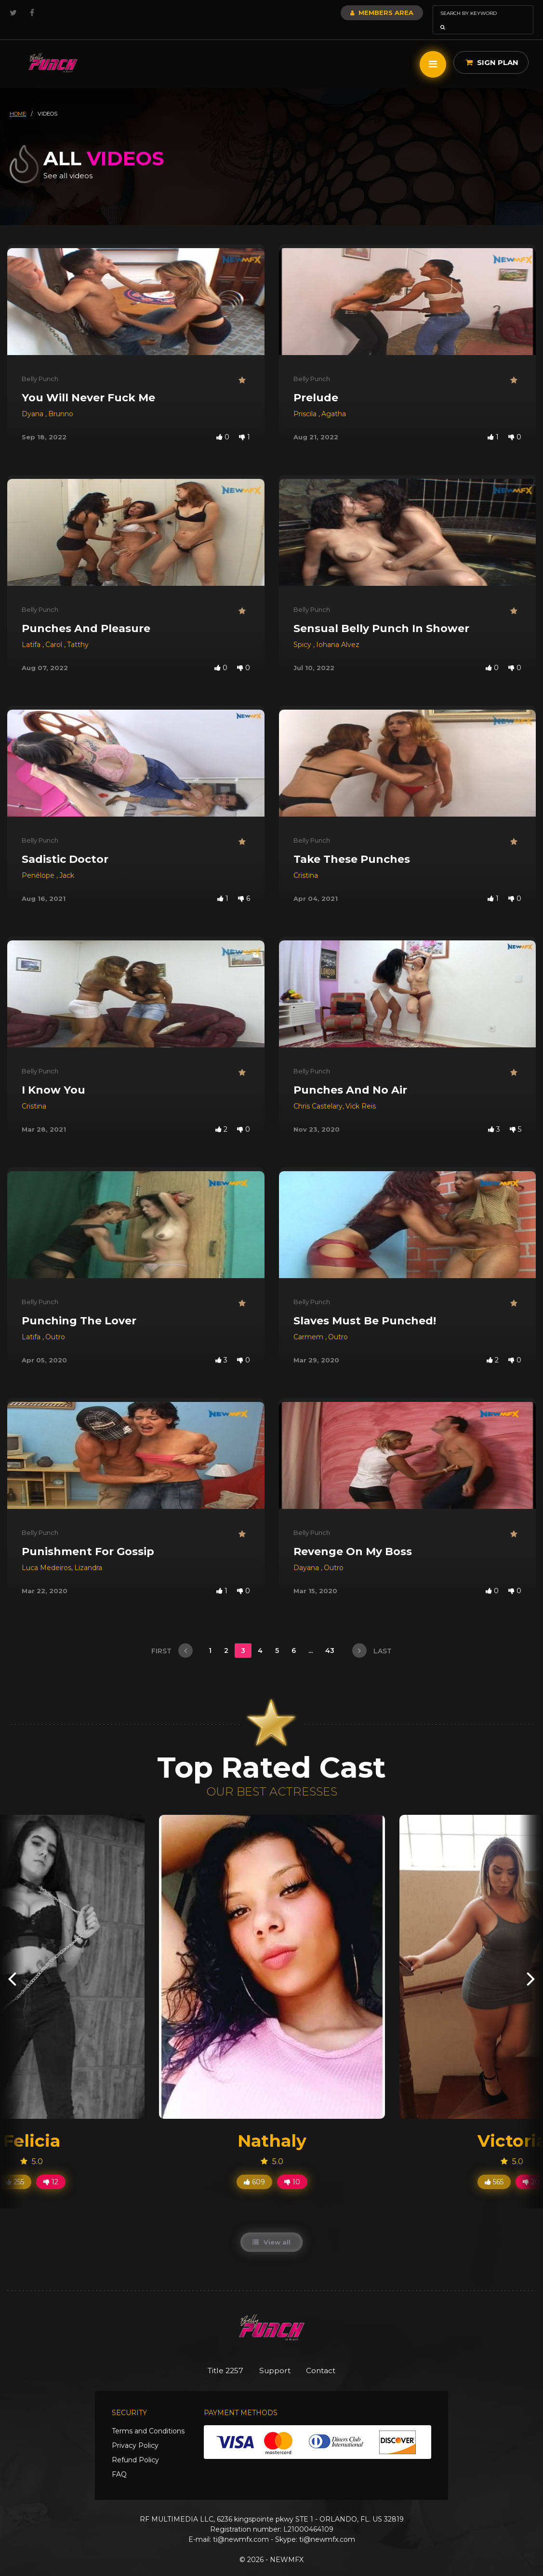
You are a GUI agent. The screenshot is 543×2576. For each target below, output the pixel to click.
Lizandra (88, 1554)
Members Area (355, 12)
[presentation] (12, 1964)
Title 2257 (218, 2357)
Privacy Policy (135, 2432)
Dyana (33, 400)
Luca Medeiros (46, 1554)
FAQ (119, 2461)
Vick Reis (360, 1092)
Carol (54, 631)
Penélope (39, 862)
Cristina (305, 862)
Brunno (60, 400)
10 (292, 2168)
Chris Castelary (318, 1092)
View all (271, 2229)
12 (50, 2168)
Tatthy (78, 631)
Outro (55, 1323)
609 (254, 2168)
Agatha (333, 400)
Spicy (303, 631)
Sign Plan (492, 48)
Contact (327, 2357)
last (372, 1637)
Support (275, 2357)
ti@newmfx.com (241, 2526)
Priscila (305, 400)
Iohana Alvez (337, 631)
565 (494, 2168)
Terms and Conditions (148, 2418)
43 (330, 1637)
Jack (66, 862)
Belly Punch (40, 365)
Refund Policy (135, 2447)
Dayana (307, 1554)
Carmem (309, 1323)
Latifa (32, 631)
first (172, 1637)
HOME (18, 100)
